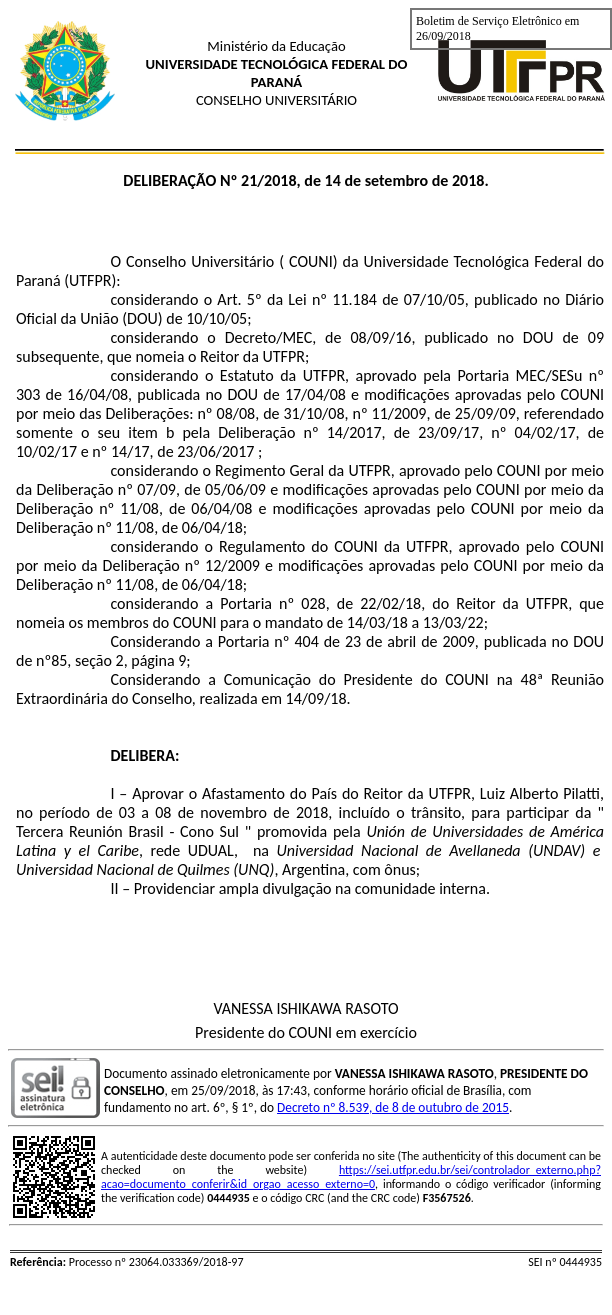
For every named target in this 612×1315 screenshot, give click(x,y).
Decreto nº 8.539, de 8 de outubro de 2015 (393, 1107)
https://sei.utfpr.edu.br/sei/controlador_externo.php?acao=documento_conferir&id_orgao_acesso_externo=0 (351, 1177)
